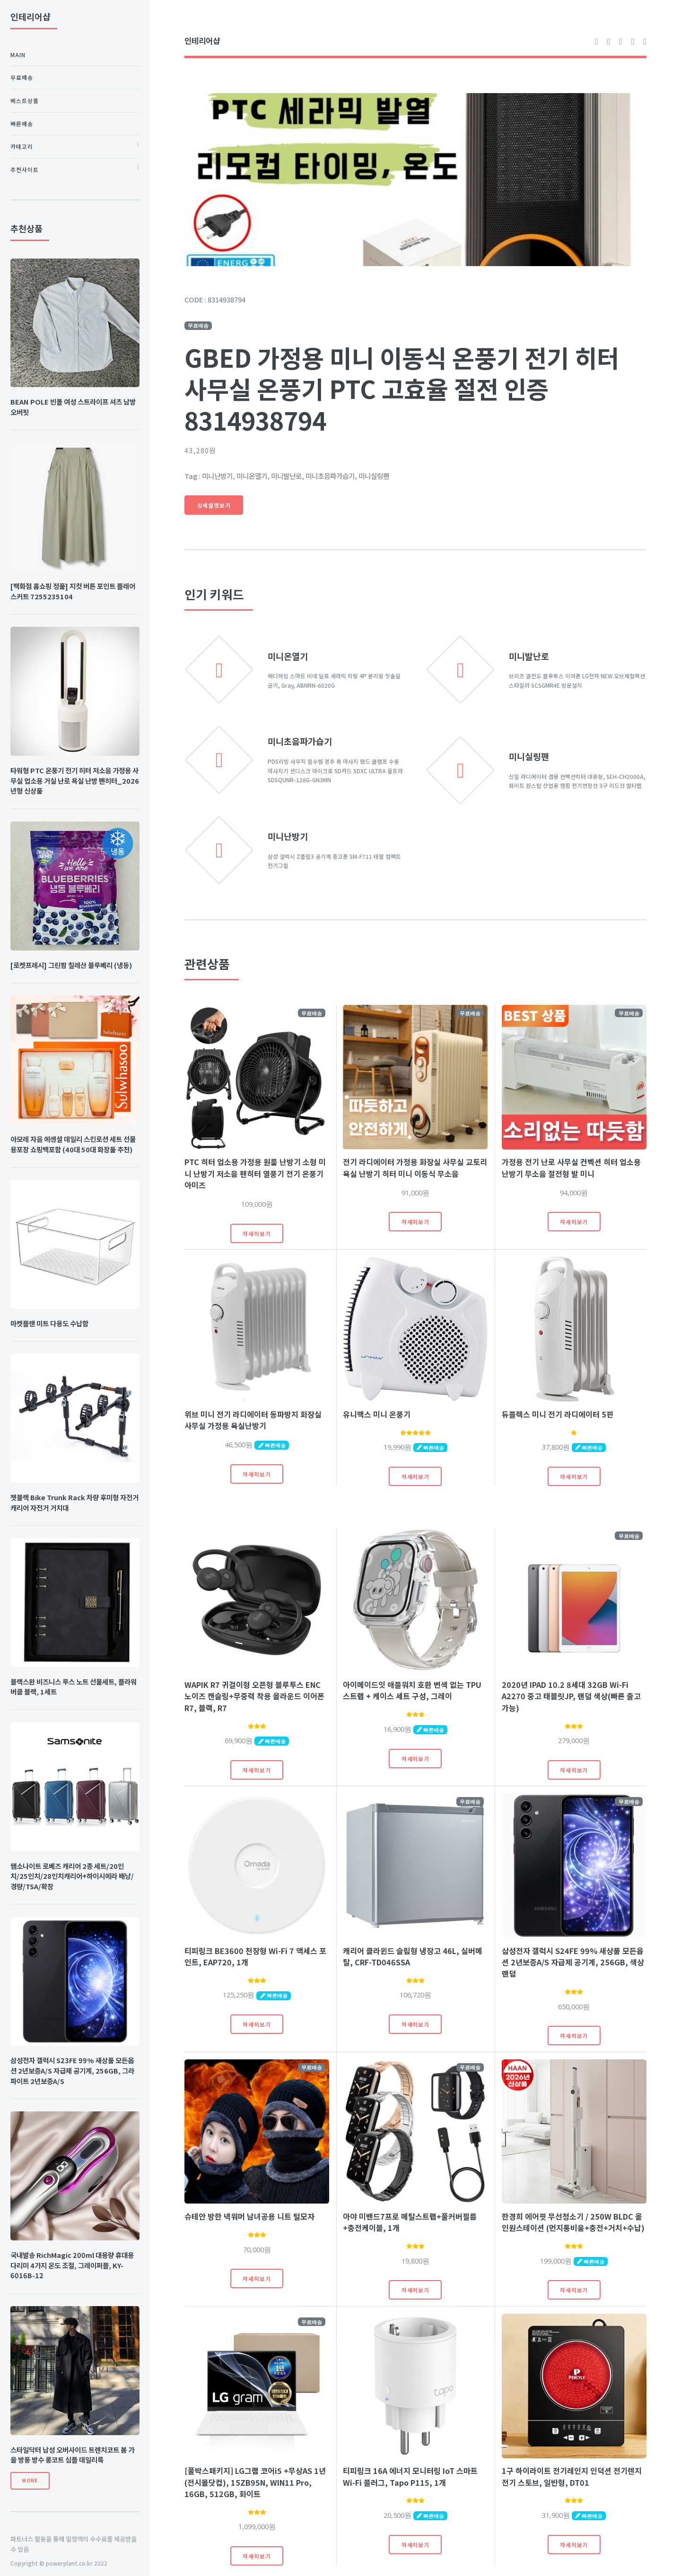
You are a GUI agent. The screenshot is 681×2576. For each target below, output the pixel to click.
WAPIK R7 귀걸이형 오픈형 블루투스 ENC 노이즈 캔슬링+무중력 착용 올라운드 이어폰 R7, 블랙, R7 (254, 1696)
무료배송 (21, 77)
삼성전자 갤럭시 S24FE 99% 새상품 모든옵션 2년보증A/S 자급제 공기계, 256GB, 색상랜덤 (573, 1962)
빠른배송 (21, 124)
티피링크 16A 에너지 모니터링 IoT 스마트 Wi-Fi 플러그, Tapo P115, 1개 (410, 2476)
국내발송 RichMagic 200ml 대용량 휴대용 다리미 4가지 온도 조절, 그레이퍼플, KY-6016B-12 (72, 2265)
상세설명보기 (214, 505)
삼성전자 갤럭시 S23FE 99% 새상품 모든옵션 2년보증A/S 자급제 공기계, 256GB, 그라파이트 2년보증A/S (72, 2070)
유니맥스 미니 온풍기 (376, 1414)
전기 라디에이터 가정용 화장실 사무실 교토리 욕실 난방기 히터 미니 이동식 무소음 (415, 1167)
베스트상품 (24, 100)
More (30, 2480)
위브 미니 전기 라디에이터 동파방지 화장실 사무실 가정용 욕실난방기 (253, 1420)
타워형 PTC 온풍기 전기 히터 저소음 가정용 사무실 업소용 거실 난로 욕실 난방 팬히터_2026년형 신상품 (74, 780)
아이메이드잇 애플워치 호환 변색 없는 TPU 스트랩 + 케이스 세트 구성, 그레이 (412, 1690)
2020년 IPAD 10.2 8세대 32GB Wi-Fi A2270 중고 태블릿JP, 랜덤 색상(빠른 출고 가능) (571, 1696)
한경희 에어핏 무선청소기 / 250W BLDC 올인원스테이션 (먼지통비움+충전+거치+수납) (573, 2222)
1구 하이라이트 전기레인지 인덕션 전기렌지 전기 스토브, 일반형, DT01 (572, 2476)
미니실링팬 (529, 756)
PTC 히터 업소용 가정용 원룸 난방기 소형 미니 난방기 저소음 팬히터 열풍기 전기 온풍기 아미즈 (255, 1173)
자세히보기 (257, 1233)
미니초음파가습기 (300, 741)
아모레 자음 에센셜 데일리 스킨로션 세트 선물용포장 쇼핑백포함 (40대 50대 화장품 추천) (73, 1144)
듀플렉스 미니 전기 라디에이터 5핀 (557, 1414)
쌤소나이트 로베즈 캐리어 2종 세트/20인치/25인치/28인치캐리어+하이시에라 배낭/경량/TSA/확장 (72, 1876)
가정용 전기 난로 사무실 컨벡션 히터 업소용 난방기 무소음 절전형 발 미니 (571, 1167)
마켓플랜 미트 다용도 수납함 (49, 1323)
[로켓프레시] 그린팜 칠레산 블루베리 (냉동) (71, 965)
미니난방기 (288, 836)
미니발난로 (529, 656)
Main (18, 55)
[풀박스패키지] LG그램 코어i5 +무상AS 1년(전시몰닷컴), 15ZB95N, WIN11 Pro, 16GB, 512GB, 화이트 (255, 2482)
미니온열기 (288, 656)
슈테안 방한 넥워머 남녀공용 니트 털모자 (249, 2216)
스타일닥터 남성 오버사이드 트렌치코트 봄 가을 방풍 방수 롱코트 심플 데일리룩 (72, 2455)
